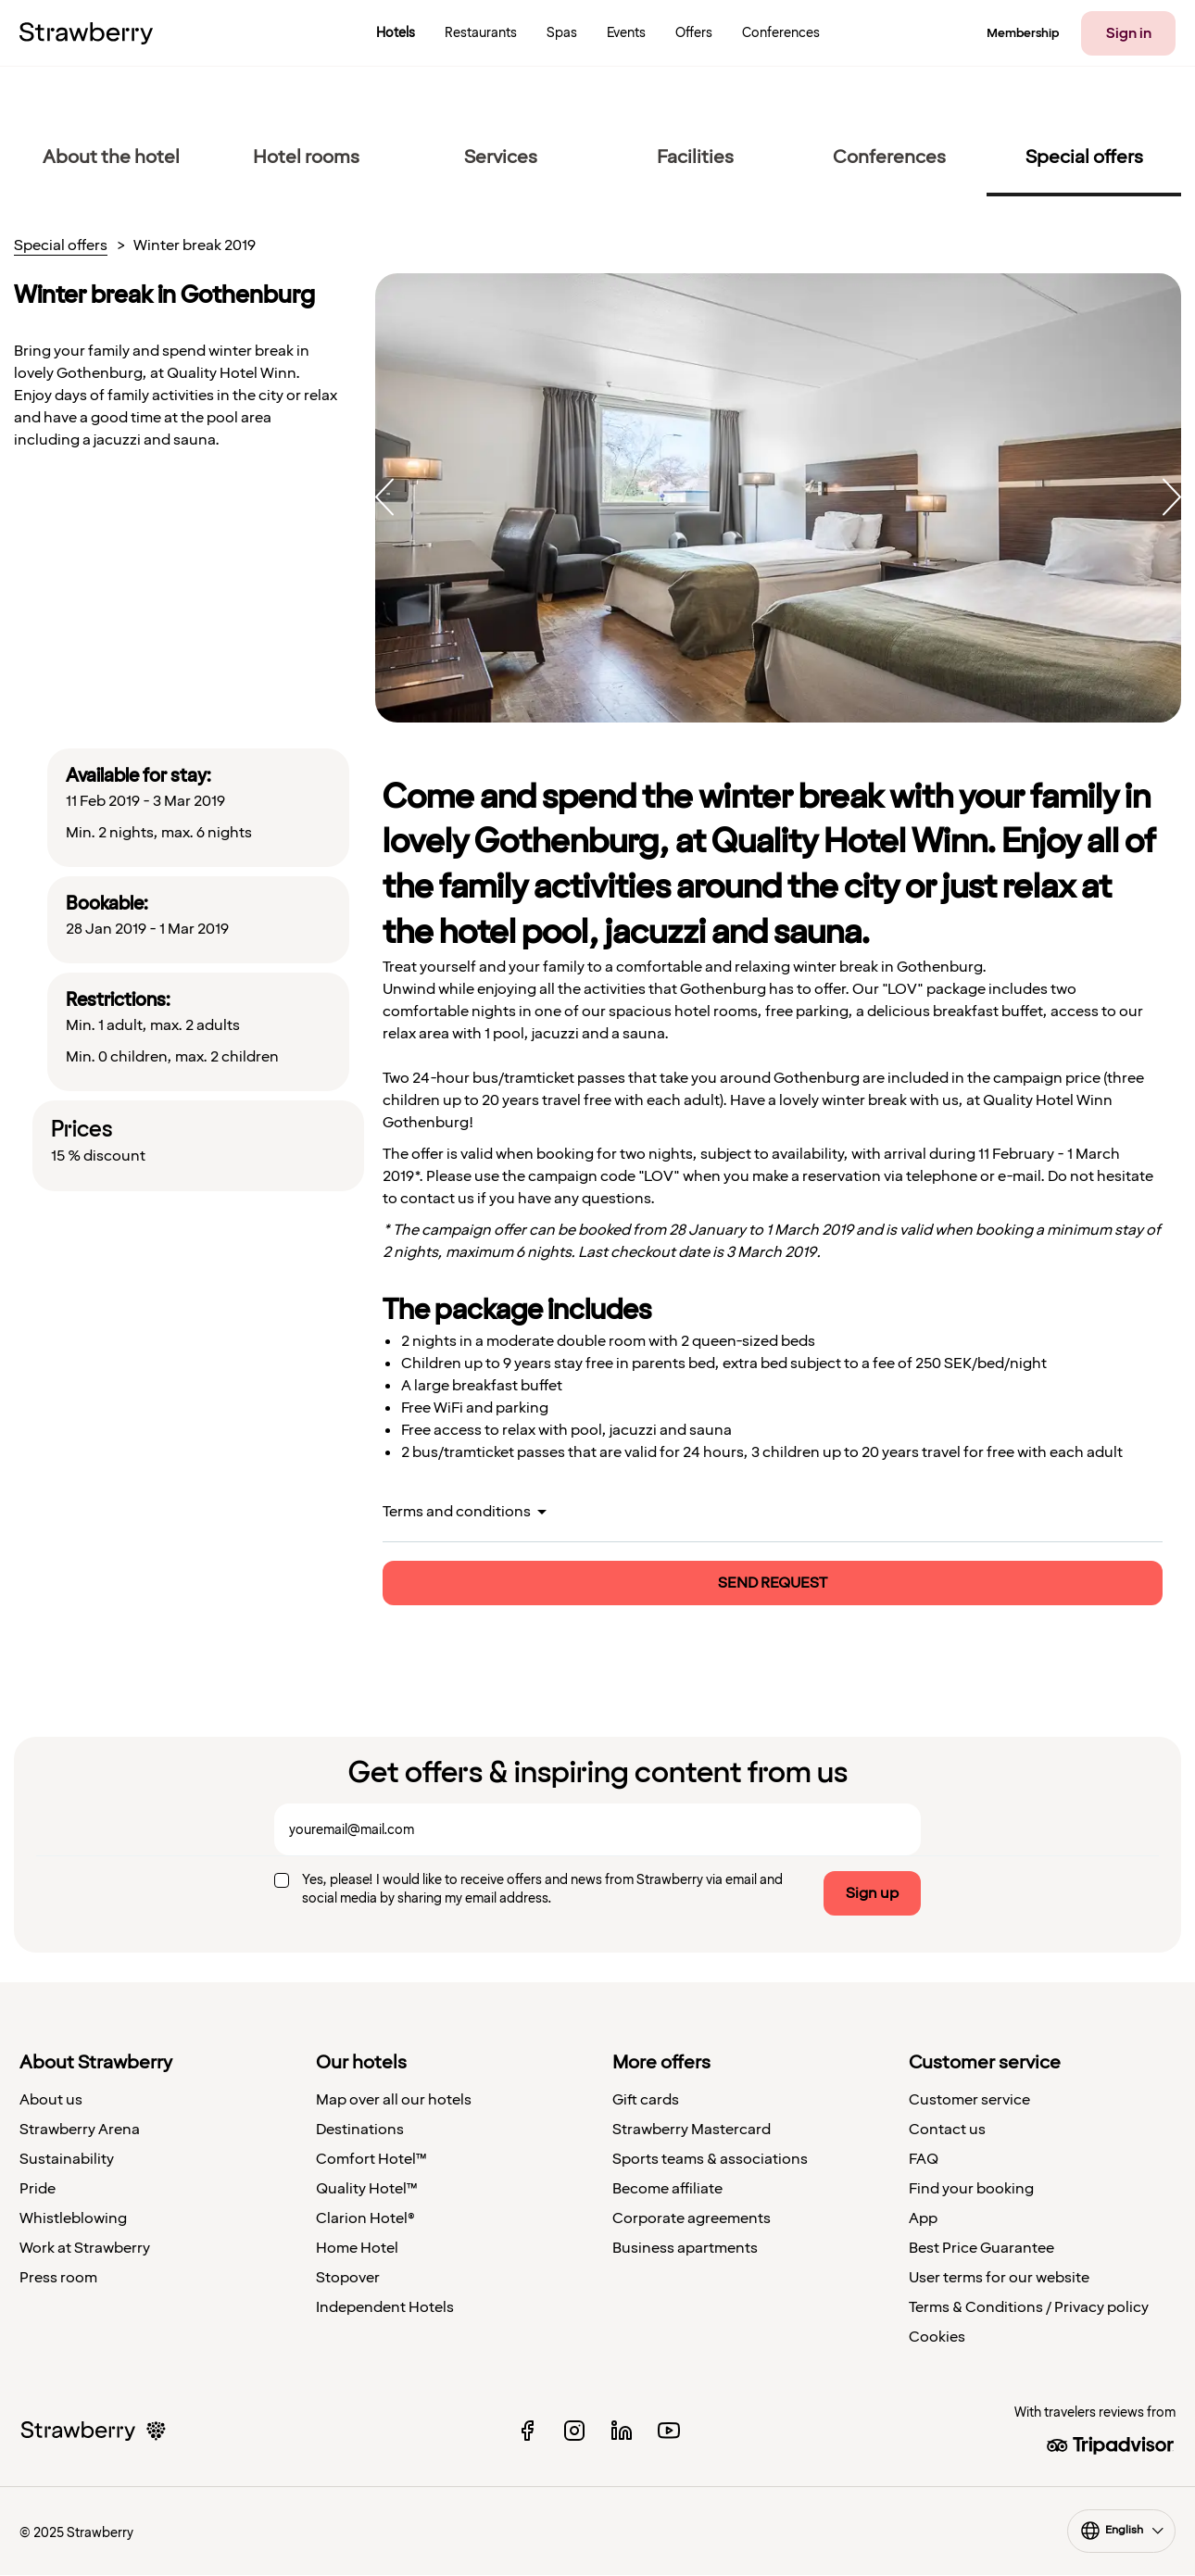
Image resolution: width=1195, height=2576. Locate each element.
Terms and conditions (457, 1512)
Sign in (1128, 33)
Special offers (60, 246)
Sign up (872, 1893)
